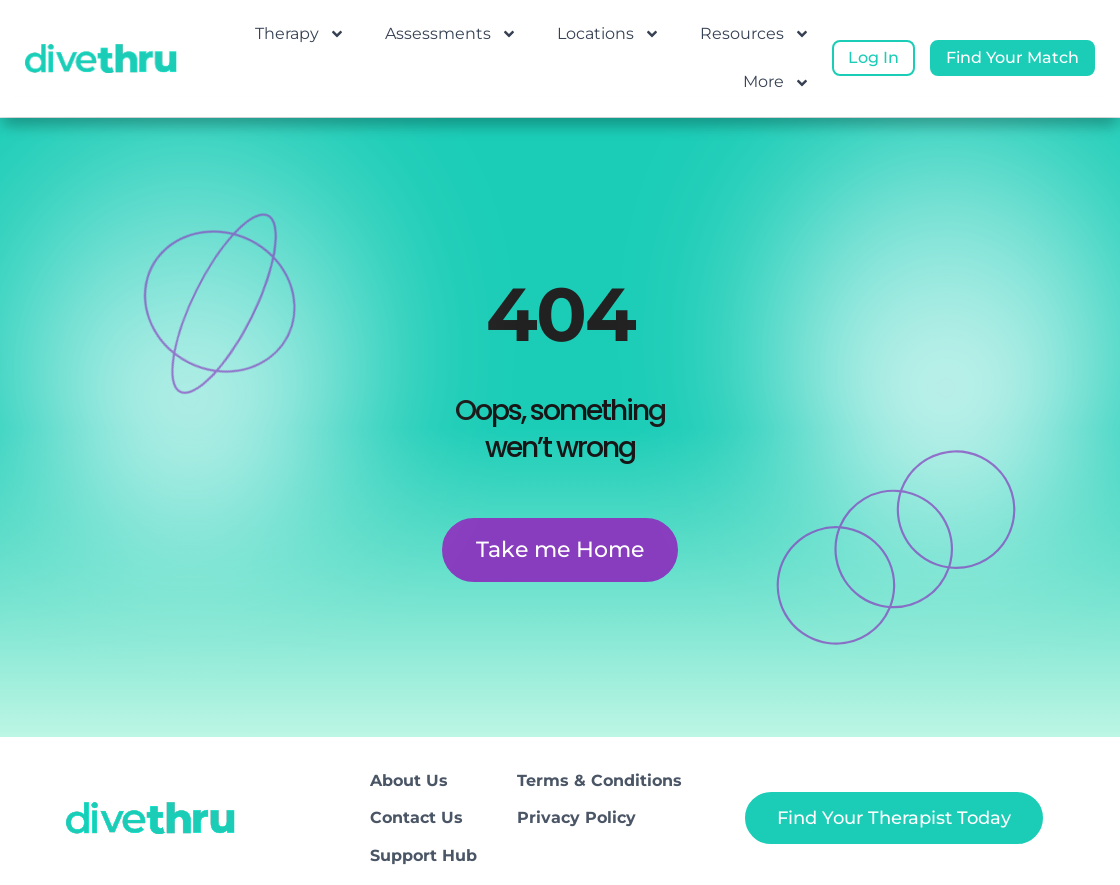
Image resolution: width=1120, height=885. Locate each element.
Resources (755, 34)
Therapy (300, 34)
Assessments (451, 34)
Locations (608, 34)
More (776, 83)
